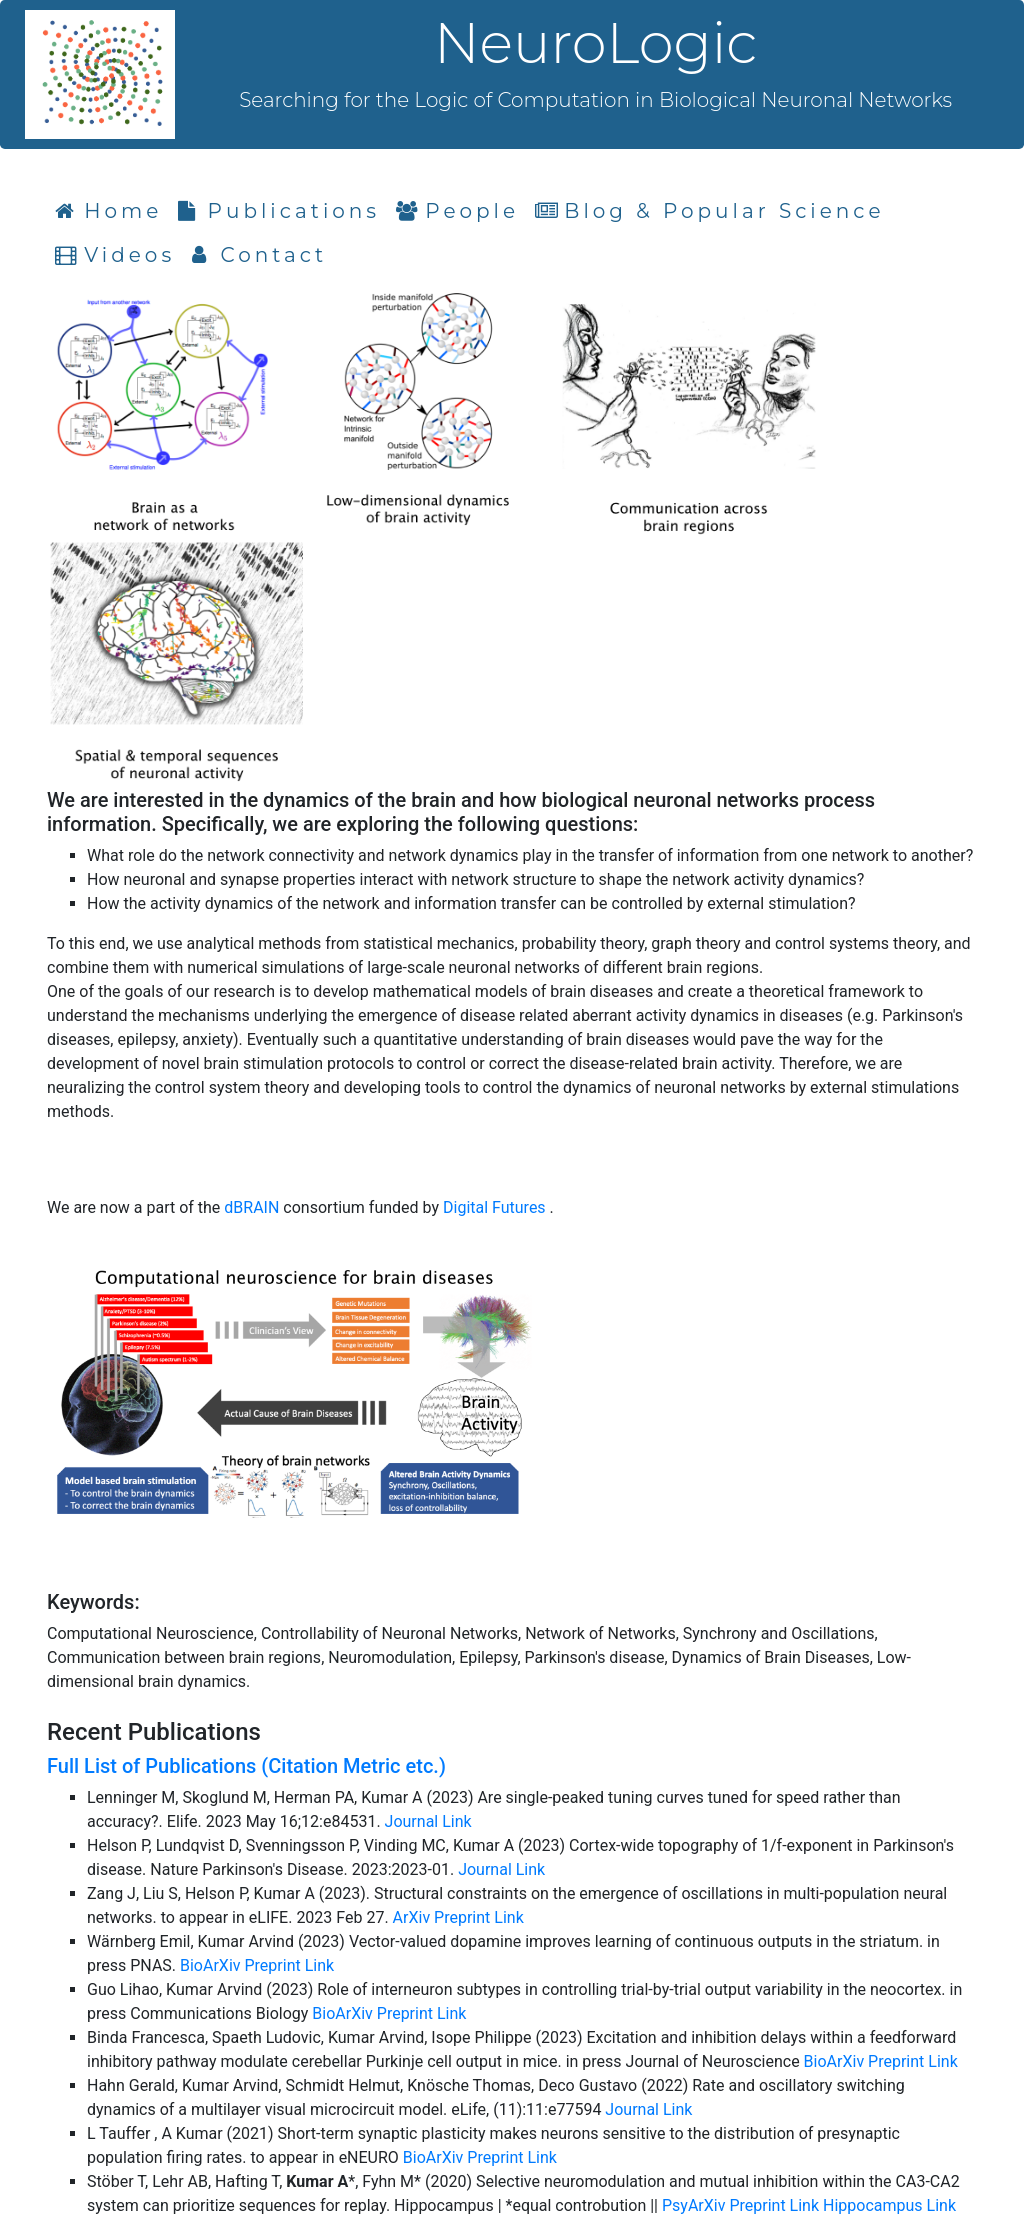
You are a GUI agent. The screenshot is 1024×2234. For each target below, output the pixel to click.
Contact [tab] (259, 255)
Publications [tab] (279, 211)
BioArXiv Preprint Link (257, 1965)
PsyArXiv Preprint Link (742, 2205)
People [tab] (457, 211)
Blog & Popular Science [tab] (709, 211)
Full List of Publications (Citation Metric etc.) (246, 1766)
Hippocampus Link (889, 2205)
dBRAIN (253, 1207)
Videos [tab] (115, 255)
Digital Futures (496, 1207)
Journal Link (428, 1821)
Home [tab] (112, 209)
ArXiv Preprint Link (458, 1917)
